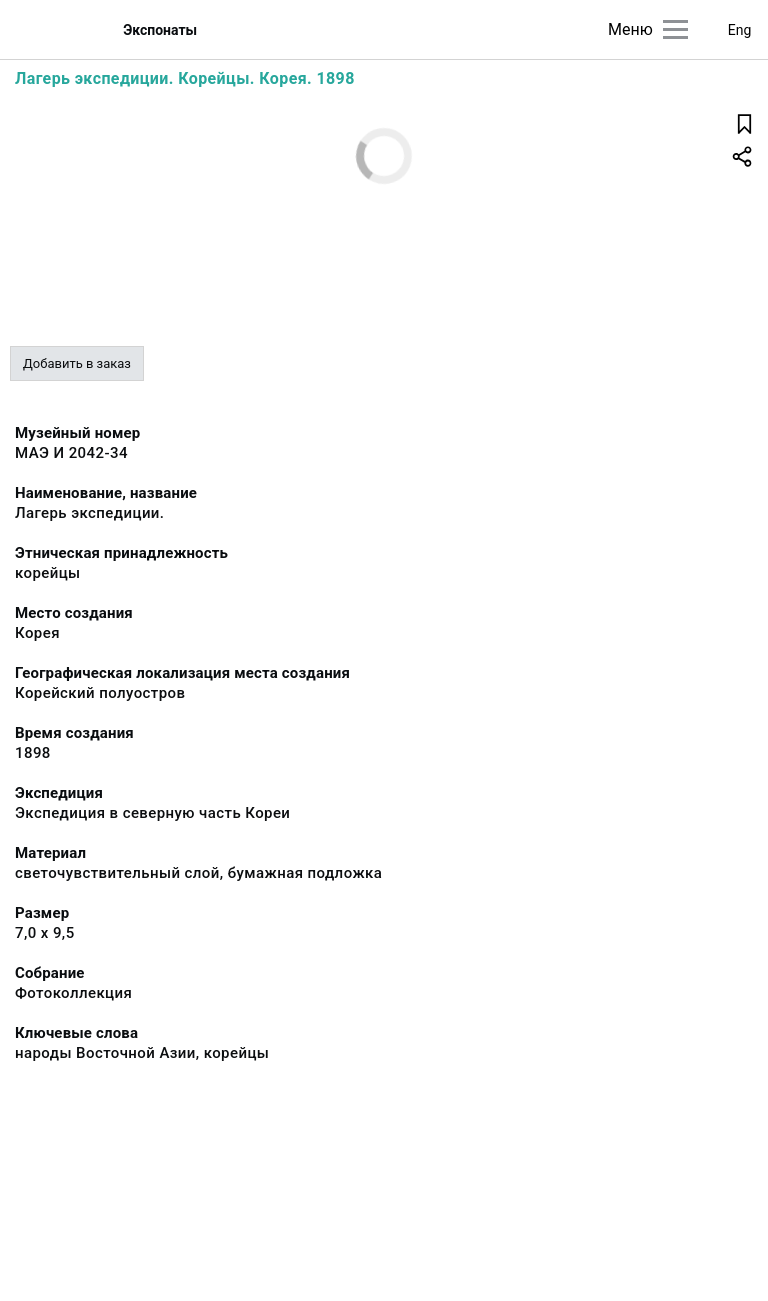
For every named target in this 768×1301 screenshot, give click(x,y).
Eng (740, 30)
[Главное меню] (675, 29)
